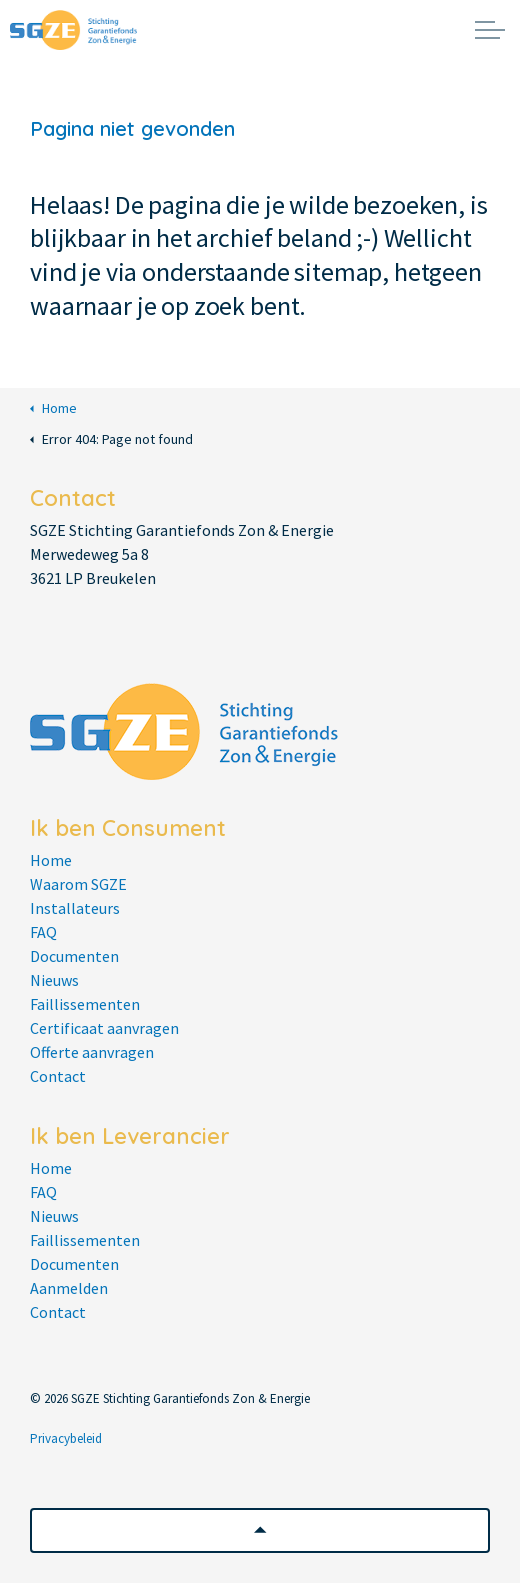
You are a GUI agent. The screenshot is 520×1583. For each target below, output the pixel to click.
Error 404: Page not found (111, 439)
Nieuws (54, 980)
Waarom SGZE (78, 884)
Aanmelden (69, 1288)
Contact (58, 1076)
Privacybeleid (66, 1438)
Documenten (74, 956)
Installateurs (75, 908)
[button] (260, 1530)
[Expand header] (490, 30)
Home (53, 408)
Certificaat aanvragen (104, 1028)
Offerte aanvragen (92, 1052)
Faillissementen (85, 1004)
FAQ (43, 932)
